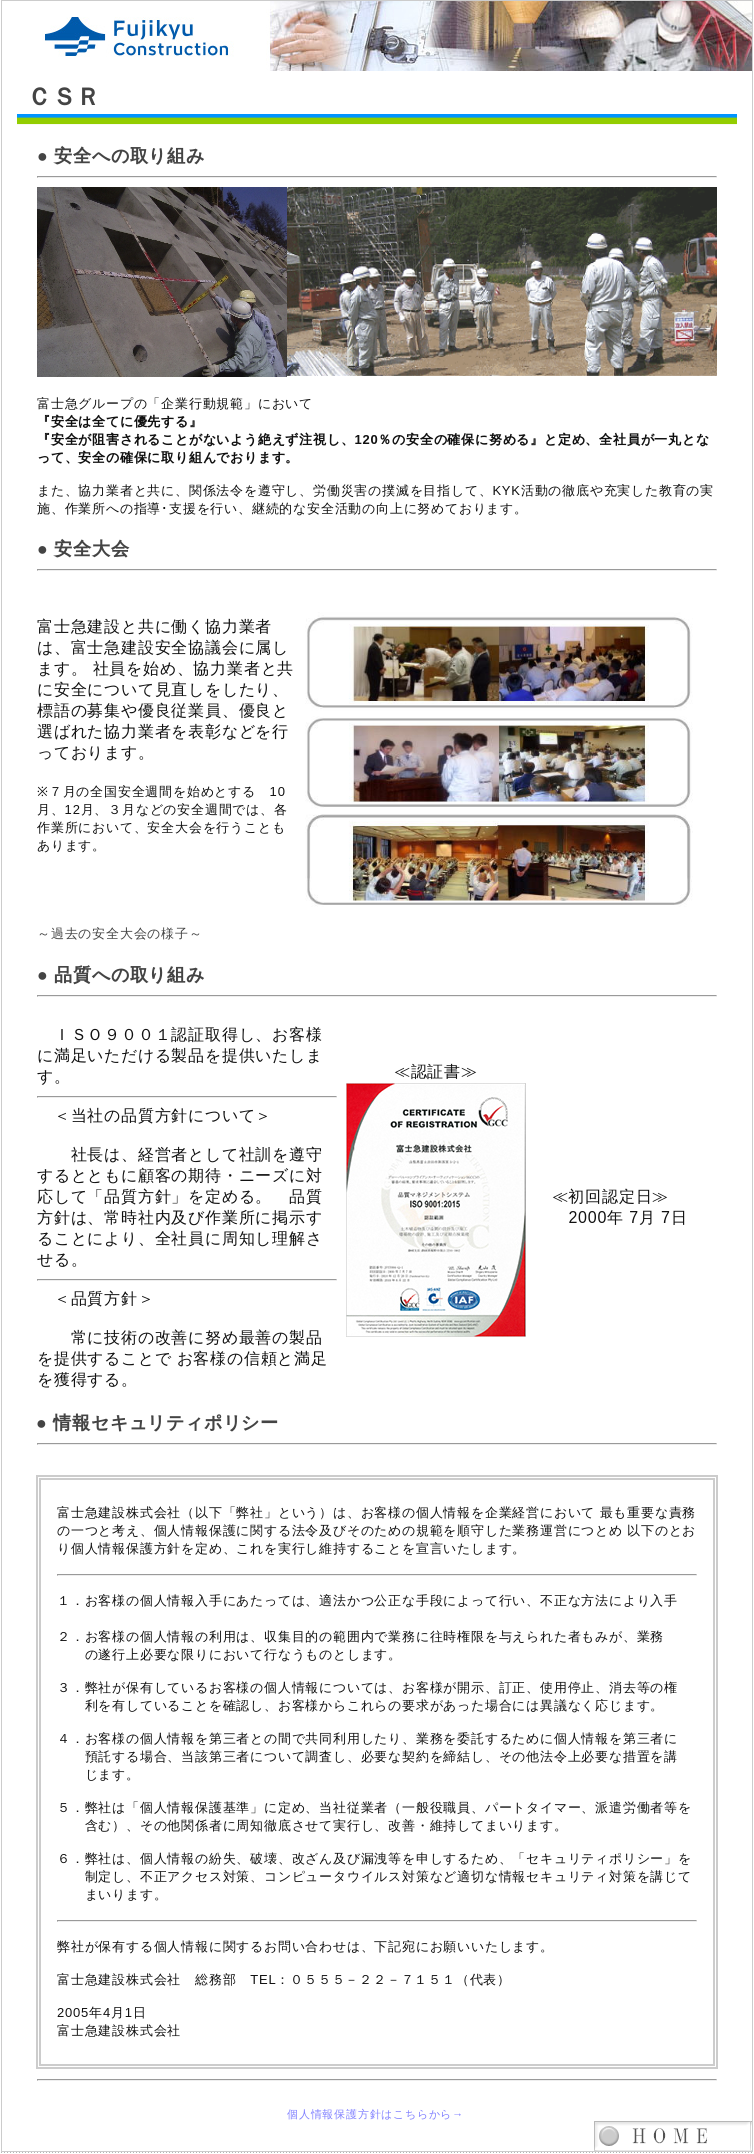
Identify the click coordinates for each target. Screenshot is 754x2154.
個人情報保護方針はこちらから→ (375, 2114)
